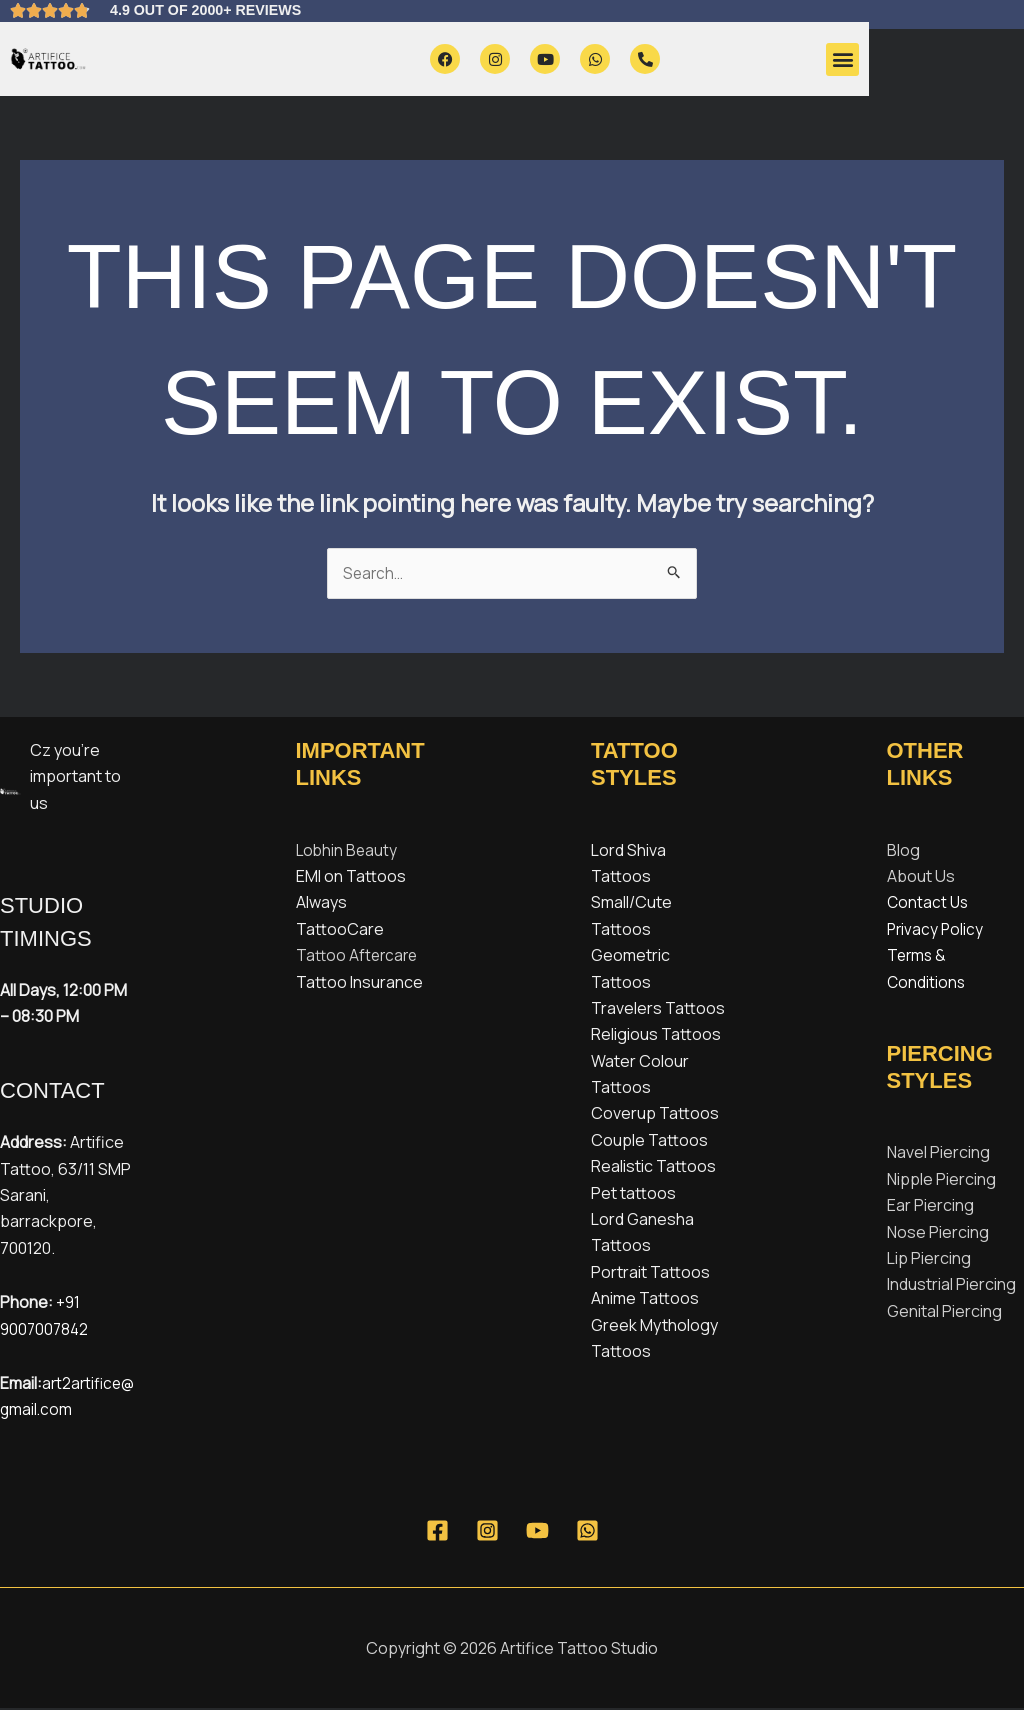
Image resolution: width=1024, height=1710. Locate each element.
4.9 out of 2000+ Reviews (217, 9)
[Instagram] (487, 1531)
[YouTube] (537, 1531)
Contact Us (929, 904)
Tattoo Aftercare (359, 956)
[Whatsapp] (587, 1531)
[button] (842, 59)
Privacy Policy (936, 930)
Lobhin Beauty (348, 851)
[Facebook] (437, 1531)
